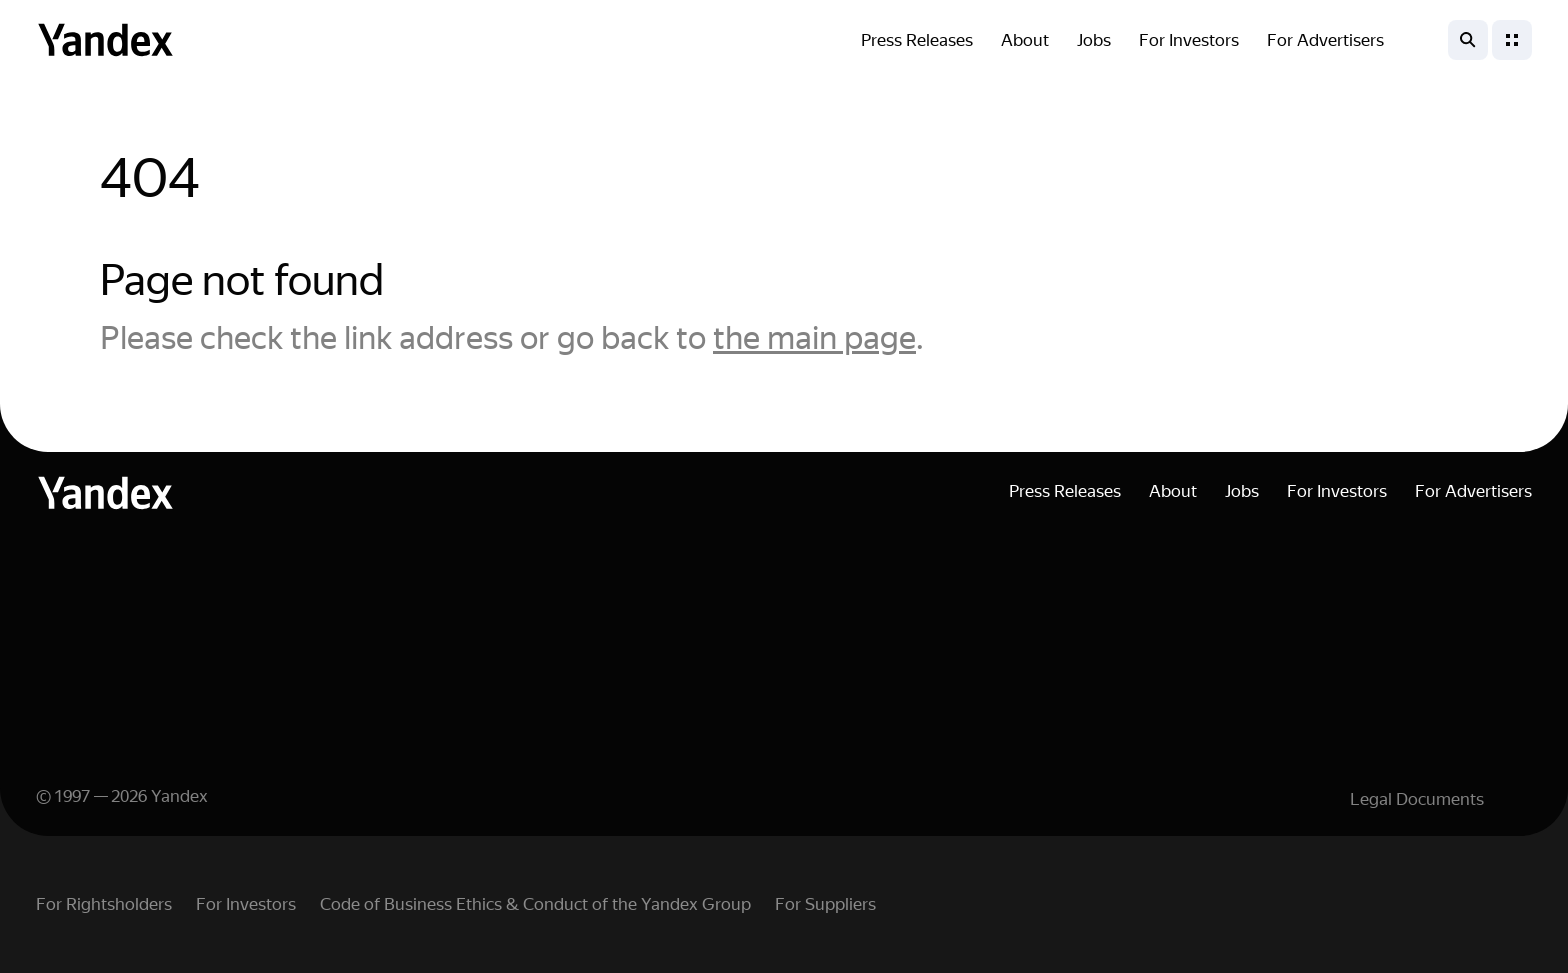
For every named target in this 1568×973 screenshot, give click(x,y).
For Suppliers (825, 904)
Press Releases (917, 40)
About (1025, 40)
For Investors (1189, 40)
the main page (814, 338)
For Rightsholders (104, 904)
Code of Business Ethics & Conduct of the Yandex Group (535, 904)
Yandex (179, 796)
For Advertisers (1325, 40)
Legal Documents (1417, 799)
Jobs (1094, 40)
